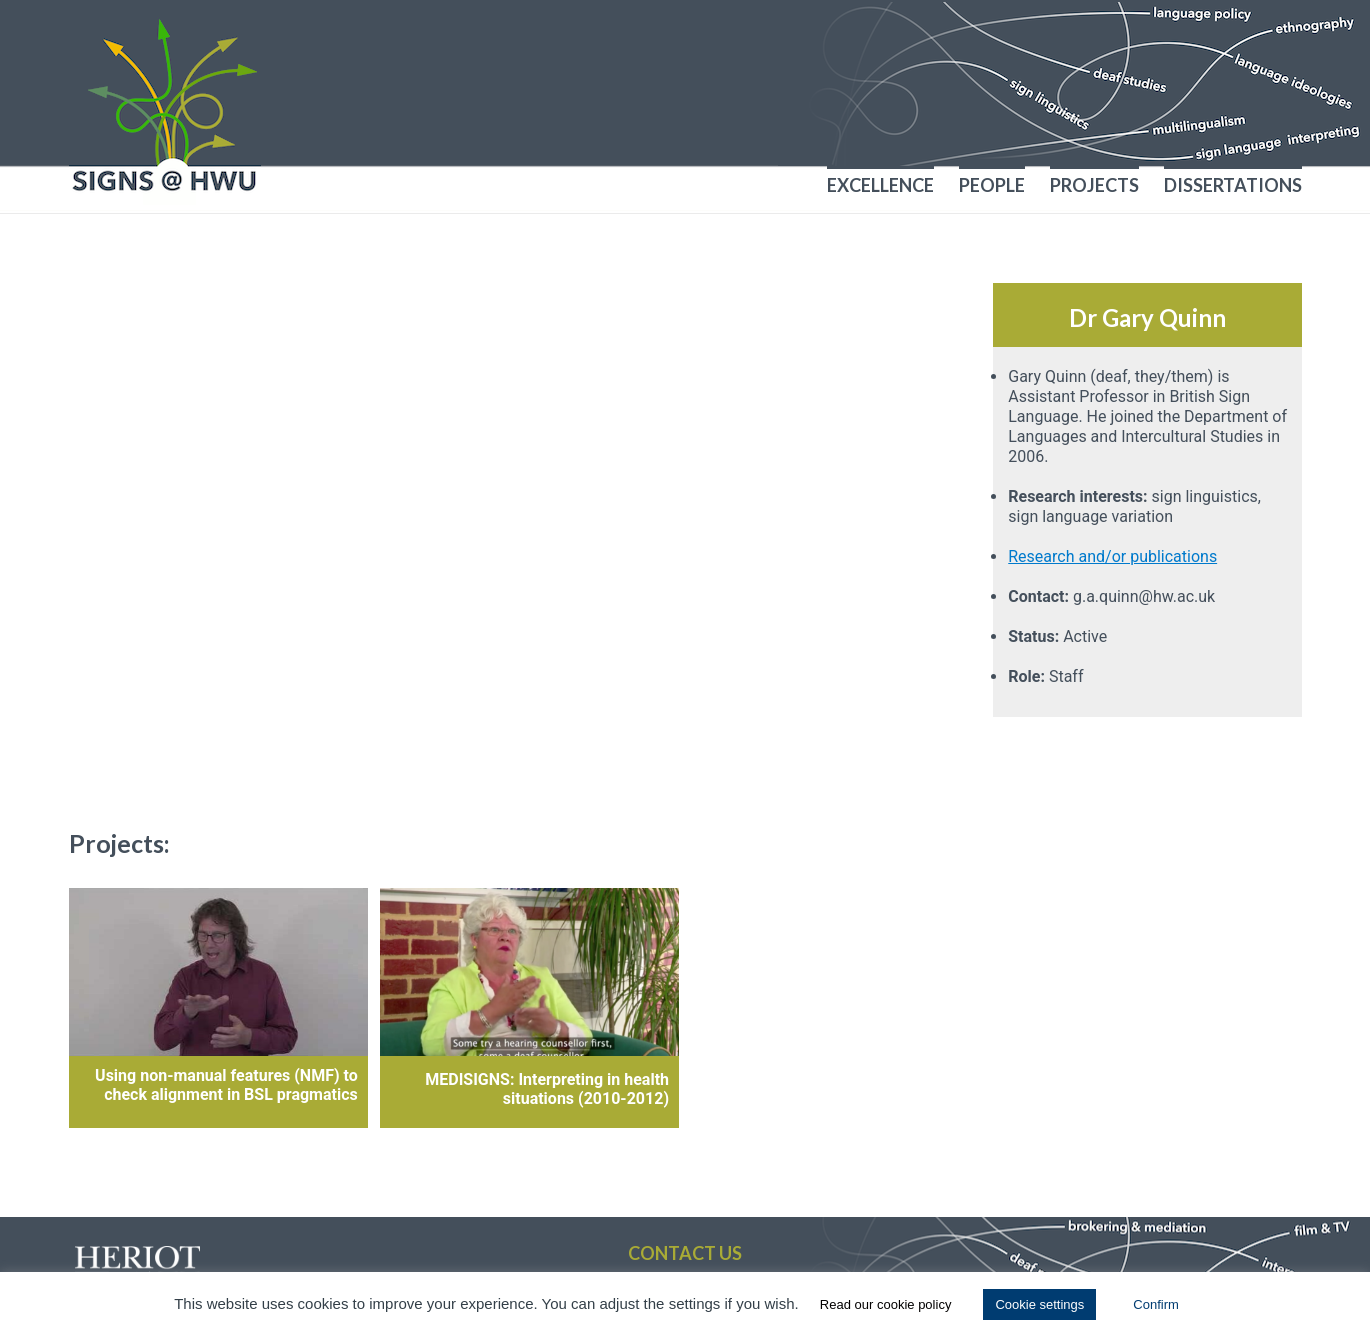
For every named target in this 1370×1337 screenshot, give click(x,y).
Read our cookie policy (886, 1304)
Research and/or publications (1112, 556)
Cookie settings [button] (1039, 1304)
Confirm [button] (1156, 1304)
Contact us (685, 1253)
